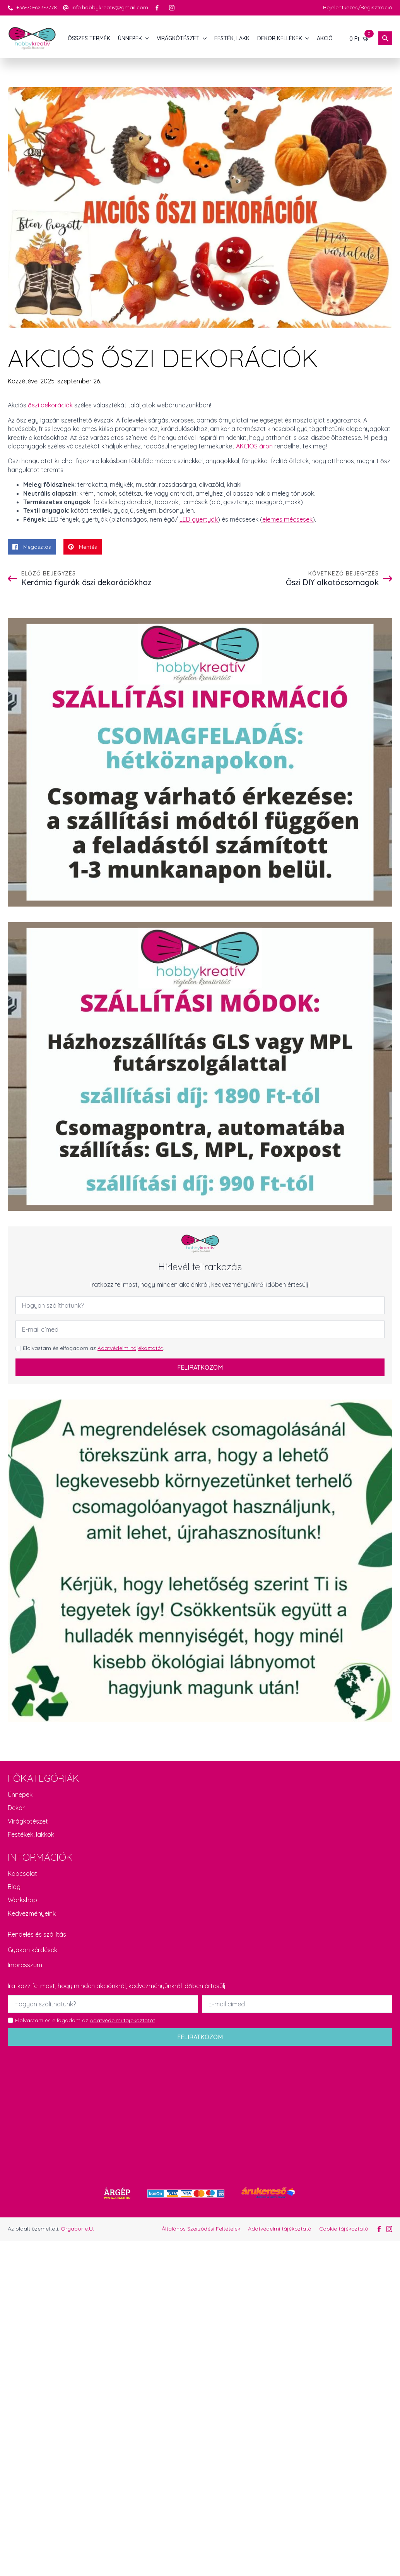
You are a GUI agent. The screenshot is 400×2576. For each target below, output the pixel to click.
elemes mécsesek (287, 519)
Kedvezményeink (32, 1913)
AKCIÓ (325, 38)
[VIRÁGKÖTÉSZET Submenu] (205, 38)
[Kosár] (359, 38)
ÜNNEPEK (130, 38)
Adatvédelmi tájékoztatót (130, 1348)
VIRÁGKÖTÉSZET (178, 38)
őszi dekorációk (50, 405)
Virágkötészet (28, 1821)
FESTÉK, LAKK (232, 38)
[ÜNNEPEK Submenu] (147, 38)
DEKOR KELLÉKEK (279, 38)
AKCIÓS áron (254, 446)
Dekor (16, 1808)
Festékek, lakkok (31, 1834)
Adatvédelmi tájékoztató (279, 2228)
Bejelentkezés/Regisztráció (357, 7)
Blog (14, 1887)
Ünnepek (20, 1794)
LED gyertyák (198, 519)
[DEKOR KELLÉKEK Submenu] (307, 38)
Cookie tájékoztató (343, 2228)
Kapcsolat (22, 1873)
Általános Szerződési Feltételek (201, 2228)
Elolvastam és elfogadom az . (93, 1348)
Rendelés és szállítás (37, 1934)
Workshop (22, 1900)
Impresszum (25, 1965)
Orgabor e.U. (77, 2228)
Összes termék (89, 38)
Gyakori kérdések (32, 1950)
